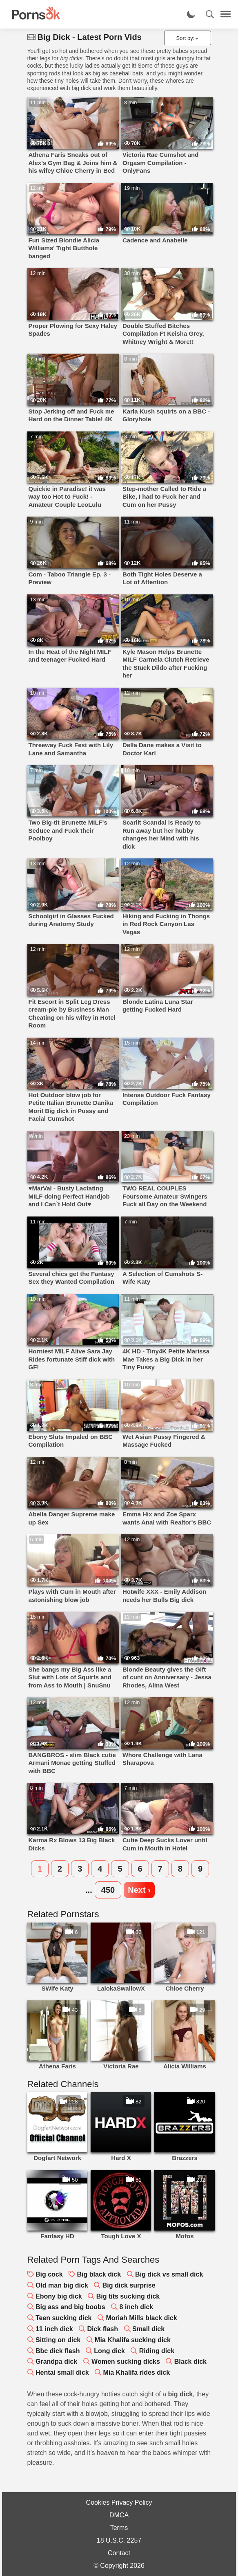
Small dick (148, 2328)
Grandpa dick (56, 2361)
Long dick (109, 2350)
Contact (119, 2553)
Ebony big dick (59, 2296)
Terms (119, 2527)
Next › (139, 1889)
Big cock (49, 2274)
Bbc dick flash (58, 2350)
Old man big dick (62, 2285)
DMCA (119, 2515)
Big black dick (99, 2274)
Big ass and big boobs (70, 2306)
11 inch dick (54, 2328)
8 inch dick (136, 2306)
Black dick (190, 2361)
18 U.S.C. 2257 (119, 2540)
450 (108, 1889)
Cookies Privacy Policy (119, 2502)
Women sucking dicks (125, 2361)
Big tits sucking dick (128, 2296)
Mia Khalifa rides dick (136, 2372)
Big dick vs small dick (169, 2274)
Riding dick (156, 2350)
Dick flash (102, 2328)
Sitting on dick (58, 2339)
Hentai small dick (62, 2372)
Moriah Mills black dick (141, 2317)
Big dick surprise (129, 2285)
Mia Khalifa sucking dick (133, 2339)
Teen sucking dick (64, 2317)
